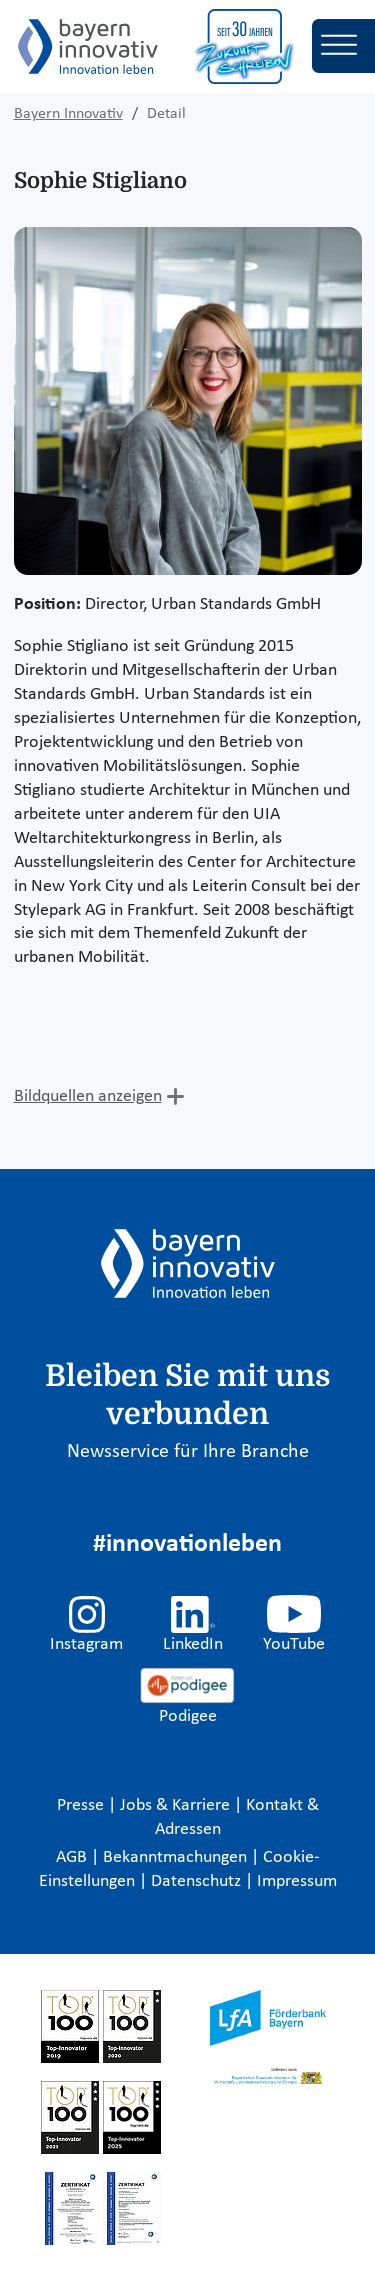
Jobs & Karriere (177, 1805)
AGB (73, 1857)
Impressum (297, 1881)
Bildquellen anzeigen (88, 1096)
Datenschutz (198, 1881)
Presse (82, 1805)
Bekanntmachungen (177, 1857)
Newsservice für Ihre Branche (188, 1452)
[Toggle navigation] (343, 46)
